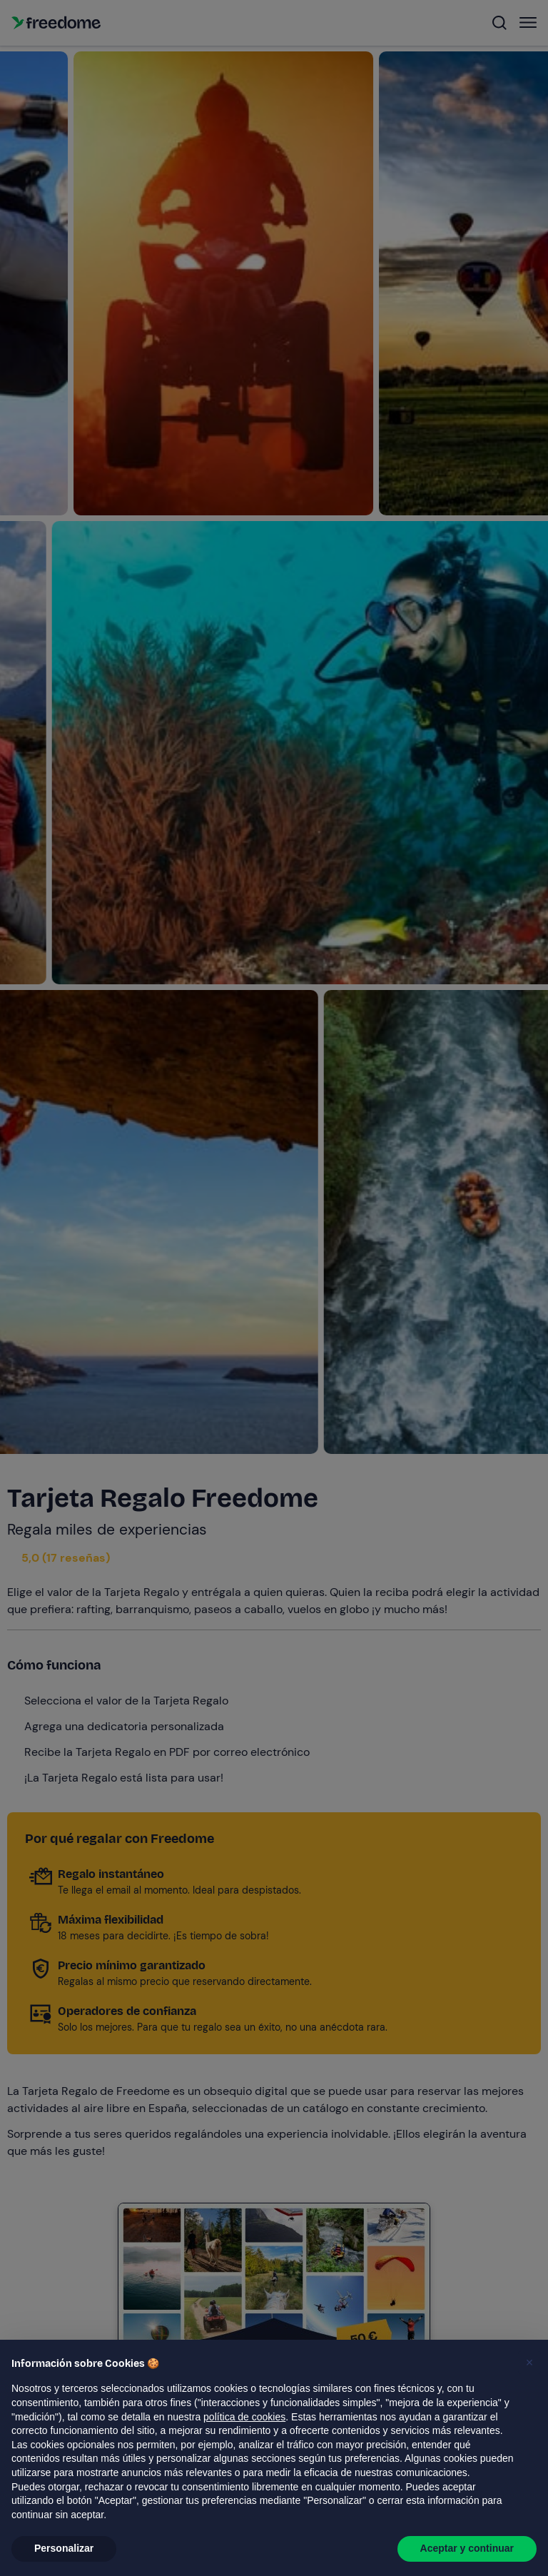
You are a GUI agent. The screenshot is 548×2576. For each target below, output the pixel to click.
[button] (529, 2362)
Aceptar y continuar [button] (467, 2548)
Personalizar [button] (63, 2548)
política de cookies (244, 2417)
